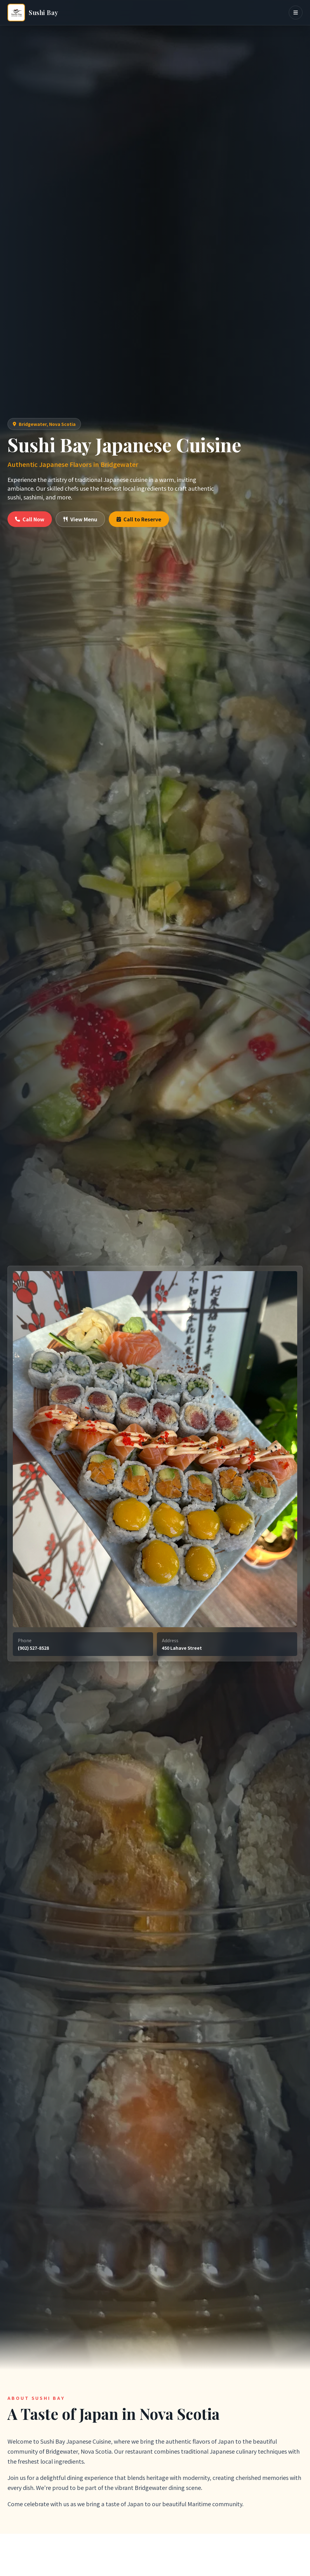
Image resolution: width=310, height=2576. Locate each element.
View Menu (80, 519)
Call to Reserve (139, 519)
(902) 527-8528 (33, 1648)
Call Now (29, 519)
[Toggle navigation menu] (295, 12)
